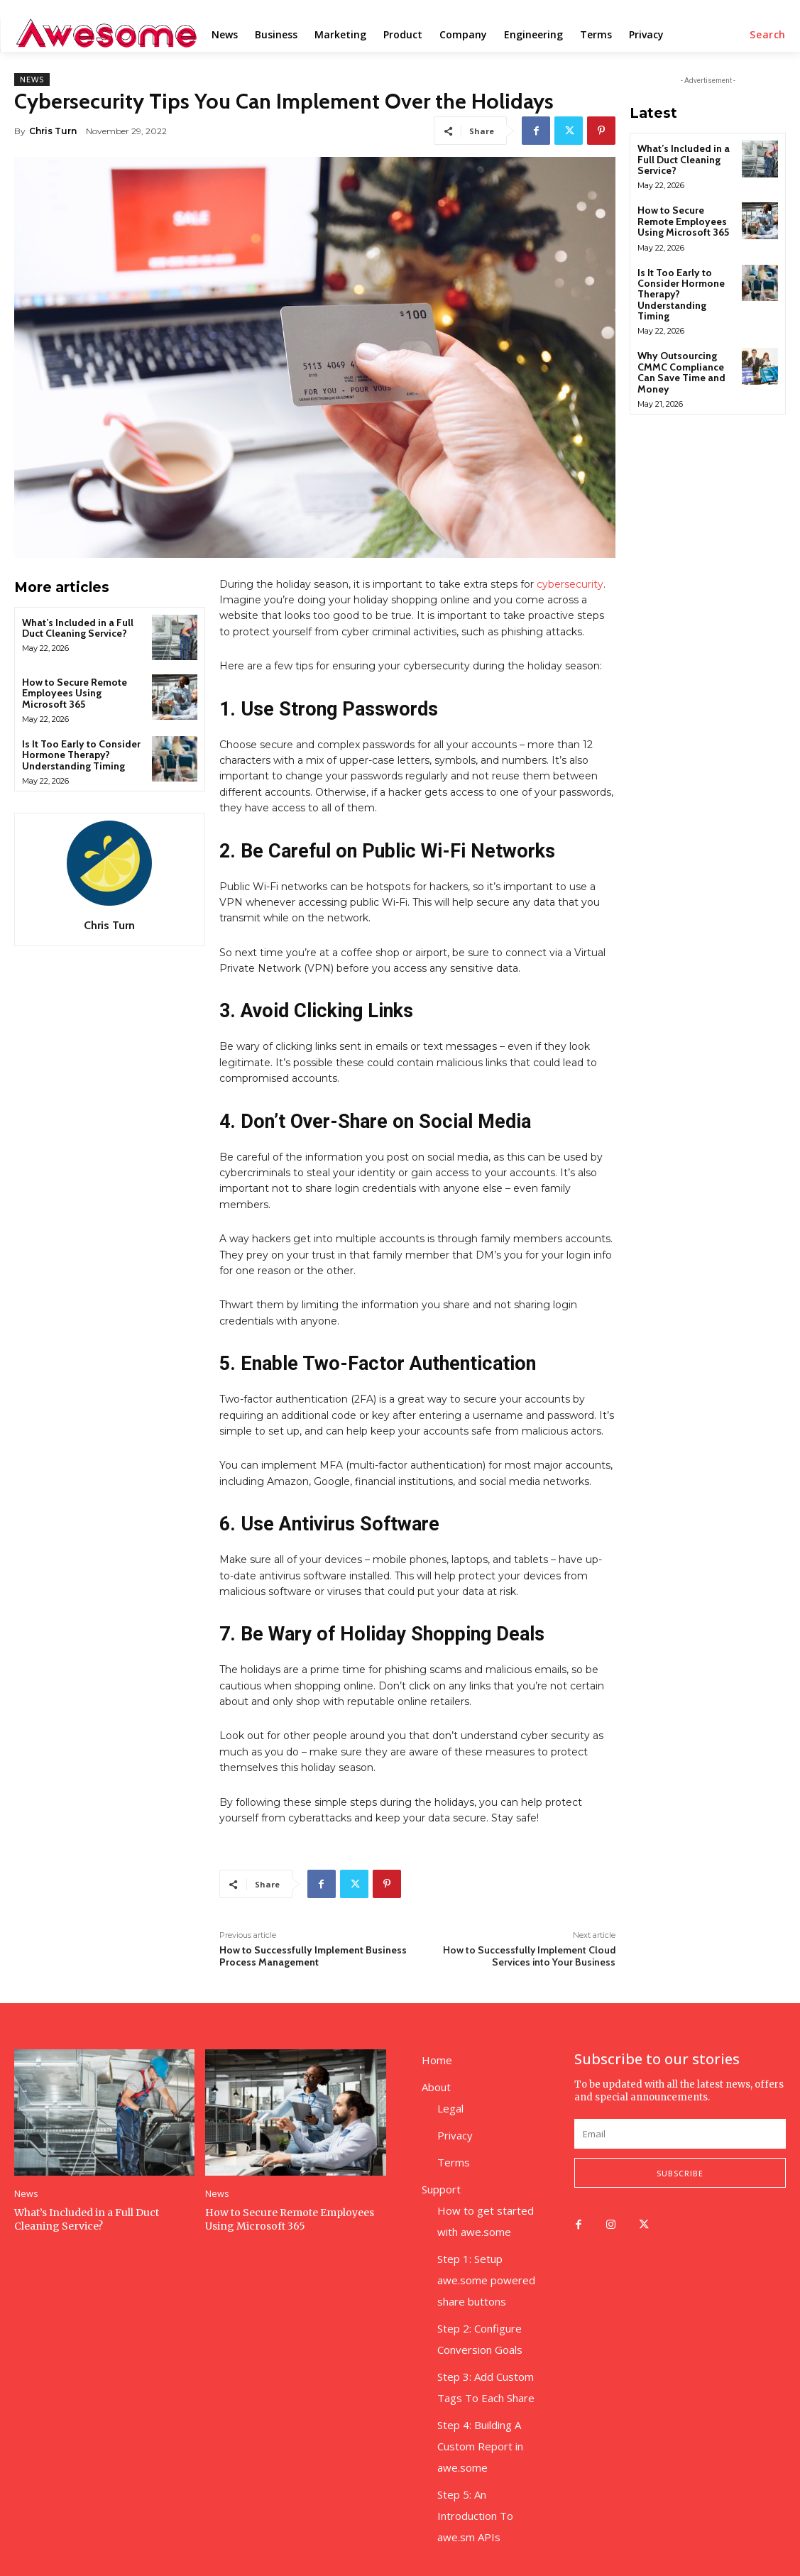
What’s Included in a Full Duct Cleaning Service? (77, 628)
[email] (680, 2134)
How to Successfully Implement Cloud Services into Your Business (529, 1956)
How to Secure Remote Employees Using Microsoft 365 (74, 693)
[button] (768, 35)
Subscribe (680, 2173)
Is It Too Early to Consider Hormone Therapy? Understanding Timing (81, 755)
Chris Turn (53, 131)
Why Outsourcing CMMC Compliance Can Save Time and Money (681, 372)
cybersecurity (570, 584)
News (32, 79)
